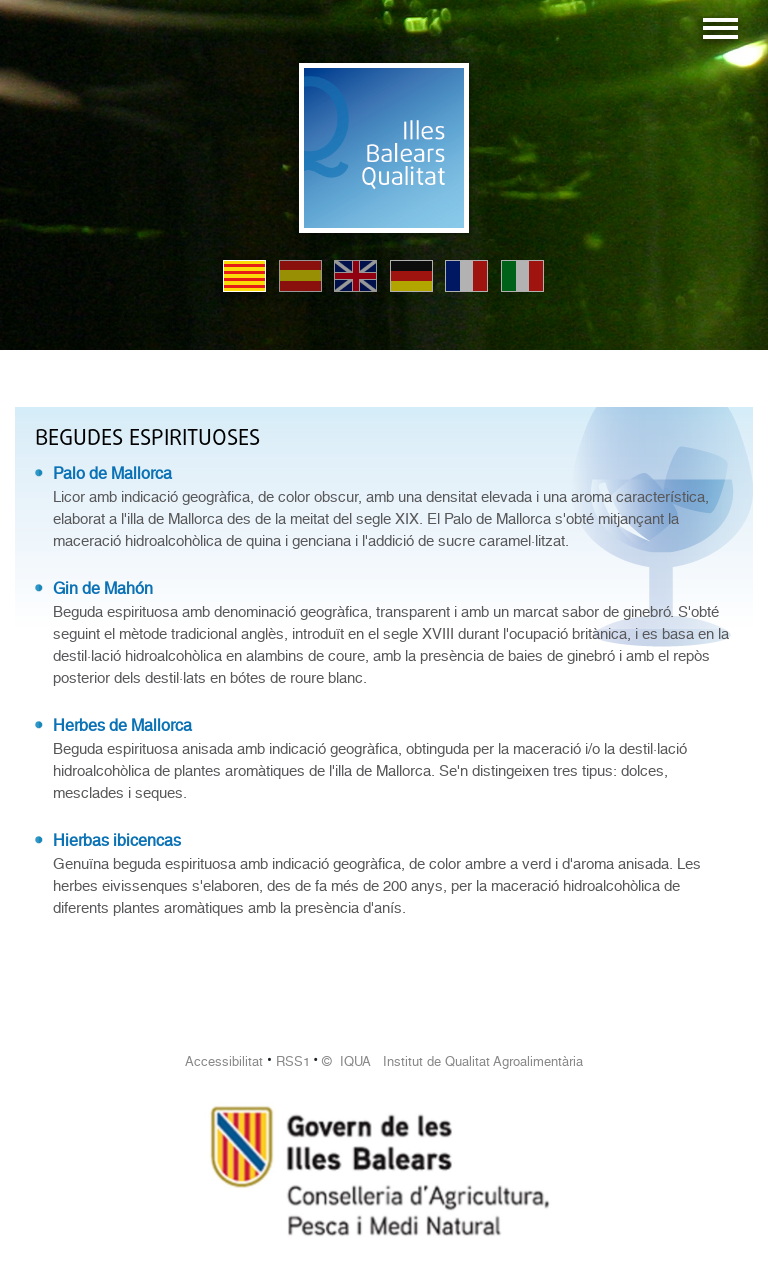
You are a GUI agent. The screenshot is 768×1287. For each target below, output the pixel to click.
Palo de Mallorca (112, 473)
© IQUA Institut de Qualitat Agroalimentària (452, 1061)
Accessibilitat (224, 1061)
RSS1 (293, 1061)
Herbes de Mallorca (122, 725)
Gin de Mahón (103, 588)
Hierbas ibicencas (117, 840)
